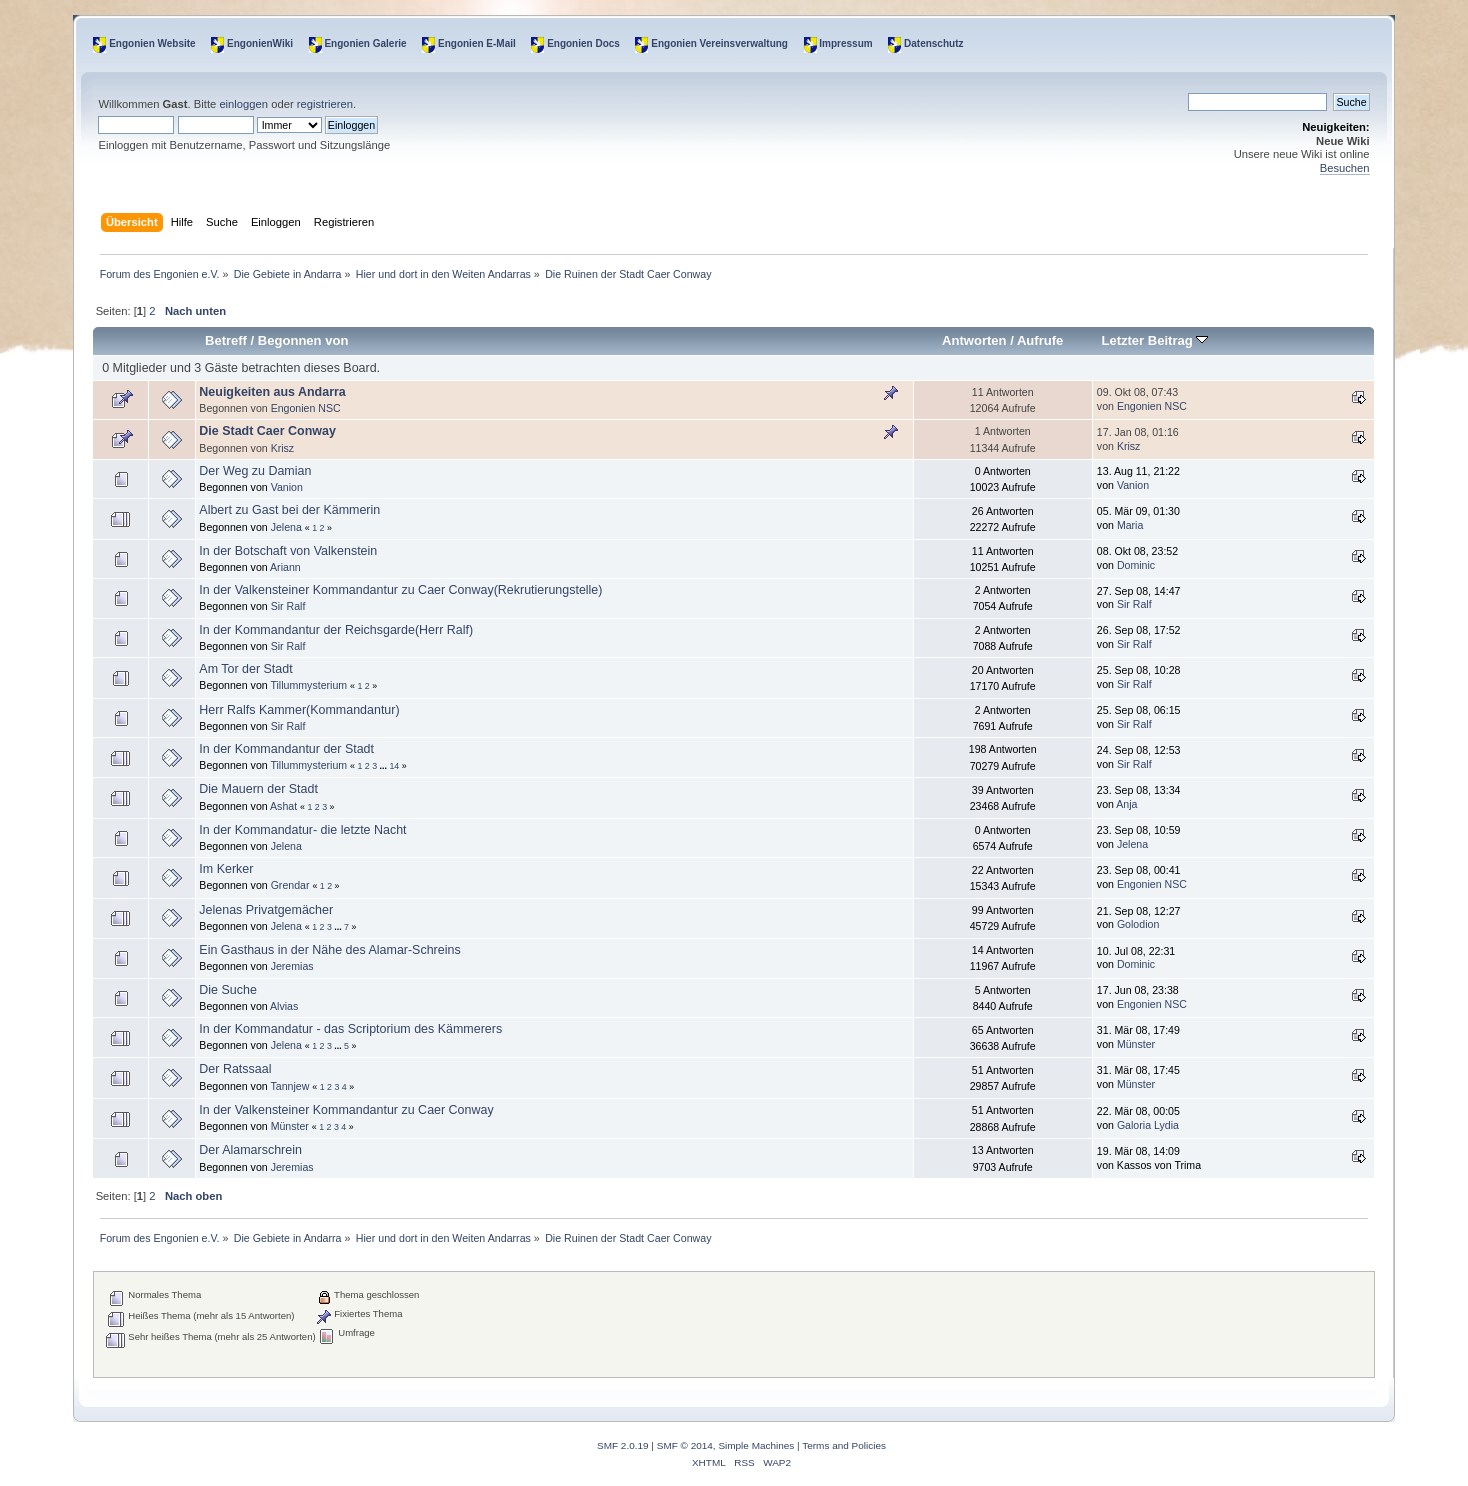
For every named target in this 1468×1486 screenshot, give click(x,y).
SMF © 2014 (685, 1445)
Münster (1136, 1044)
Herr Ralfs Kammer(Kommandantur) (299, 710)
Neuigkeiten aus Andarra (272, 392)
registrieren (325, 104)
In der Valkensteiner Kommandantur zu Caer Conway (346, 1110)
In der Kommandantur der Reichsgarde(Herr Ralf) (336, 630)
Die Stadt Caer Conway (267, 431)
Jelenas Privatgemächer (266, 910)
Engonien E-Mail (477, 43)
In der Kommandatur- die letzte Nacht (302, 830)
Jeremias (292, 966)
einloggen (243, 104)
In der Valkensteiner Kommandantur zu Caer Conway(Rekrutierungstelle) (400, 590)
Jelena (286, 527)
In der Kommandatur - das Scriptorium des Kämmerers (350, 1029)
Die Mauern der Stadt (258, 789)
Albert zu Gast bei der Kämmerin (289, 510)
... (385, 766)
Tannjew (289, 1086)
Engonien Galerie (365, 43)
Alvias (284, 1006)
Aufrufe (1040, 340)
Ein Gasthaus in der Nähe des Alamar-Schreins (329, 950)
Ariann (285, 567)
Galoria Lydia (1148, 1125)
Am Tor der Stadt (245, 669)
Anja (1126, 804)
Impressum (845, 43)
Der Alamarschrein (250, 1150)
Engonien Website (152, 43)
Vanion (287, 487)
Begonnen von (303, 340)
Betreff (226, 340)
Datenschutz (933, 43)
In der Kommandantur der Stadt (286, 749)
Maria (1130, 525)
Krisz (283, 448)
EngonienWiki (260, 43)
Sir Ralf (288, 606)
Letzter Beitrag (1154, 340)
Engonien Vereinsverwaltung (719, 43)
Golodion (1138, 924)
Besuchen (1345, 168)
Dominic (1136, 565)
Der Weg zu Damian (255, 471)
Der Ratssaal (235, 1069)
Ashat (283, 806)
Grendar (290, 885)
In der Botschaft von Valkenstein (288, 551)
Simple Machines (756, 1445)
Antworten (974, 340)
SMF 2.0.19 (623, 1445)
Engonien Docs (583, 43)
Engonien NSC (306, 408)
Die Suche (228, 990)
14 (394, 766)
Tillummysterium (308, 685)
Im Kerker (226, 869)
